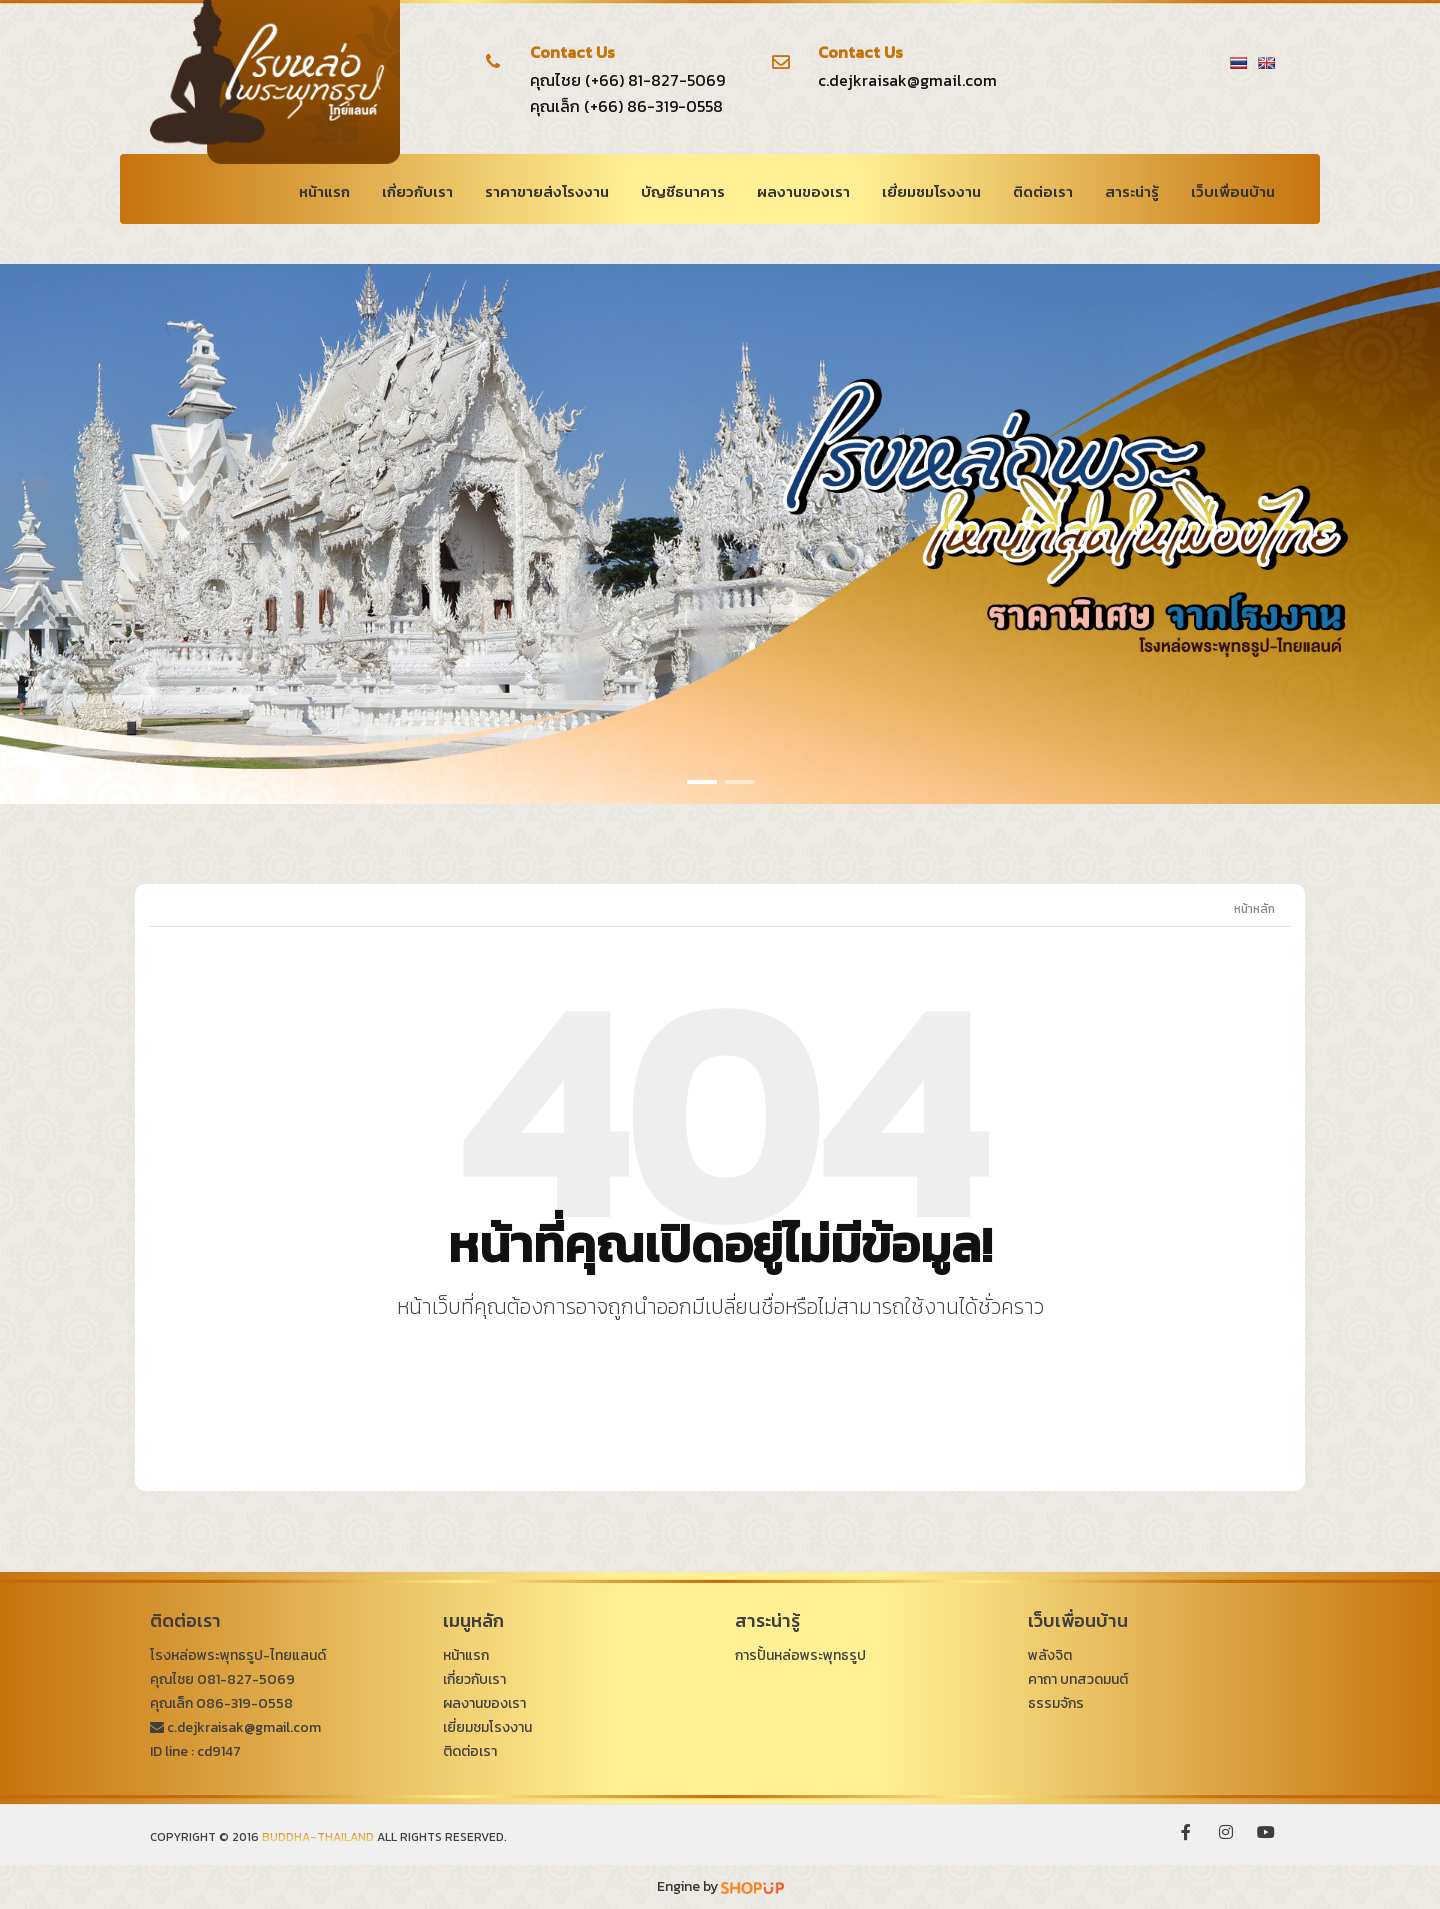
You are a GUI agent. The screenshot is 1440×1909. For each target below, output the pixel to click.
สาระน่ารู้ (1132, 191)
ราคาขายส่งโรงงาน (547, 191)
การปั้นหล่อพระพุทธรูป (800, 1655)
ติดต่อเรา (1043, 191)
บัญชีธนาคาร (683, 191)
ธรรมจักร (1056, 1703)
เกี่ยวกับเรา (417, 191)
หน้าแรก (324, 191)
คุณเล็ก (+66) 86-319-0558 (626, 106)
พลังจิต (1050, 1655)
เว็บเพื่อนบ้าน (1233, 191)
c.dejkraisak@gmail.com (907, 80)
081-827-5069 (246, 1679)
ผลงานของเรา (803, 191)
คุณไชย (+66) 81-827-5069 (627, 80)
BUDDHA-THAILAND (318, 1837)
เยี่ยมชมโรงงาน (931, 191)
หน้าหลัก (1254, 909)
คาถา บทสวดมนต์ (1078, 1679)
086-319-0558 (244, 1703)
